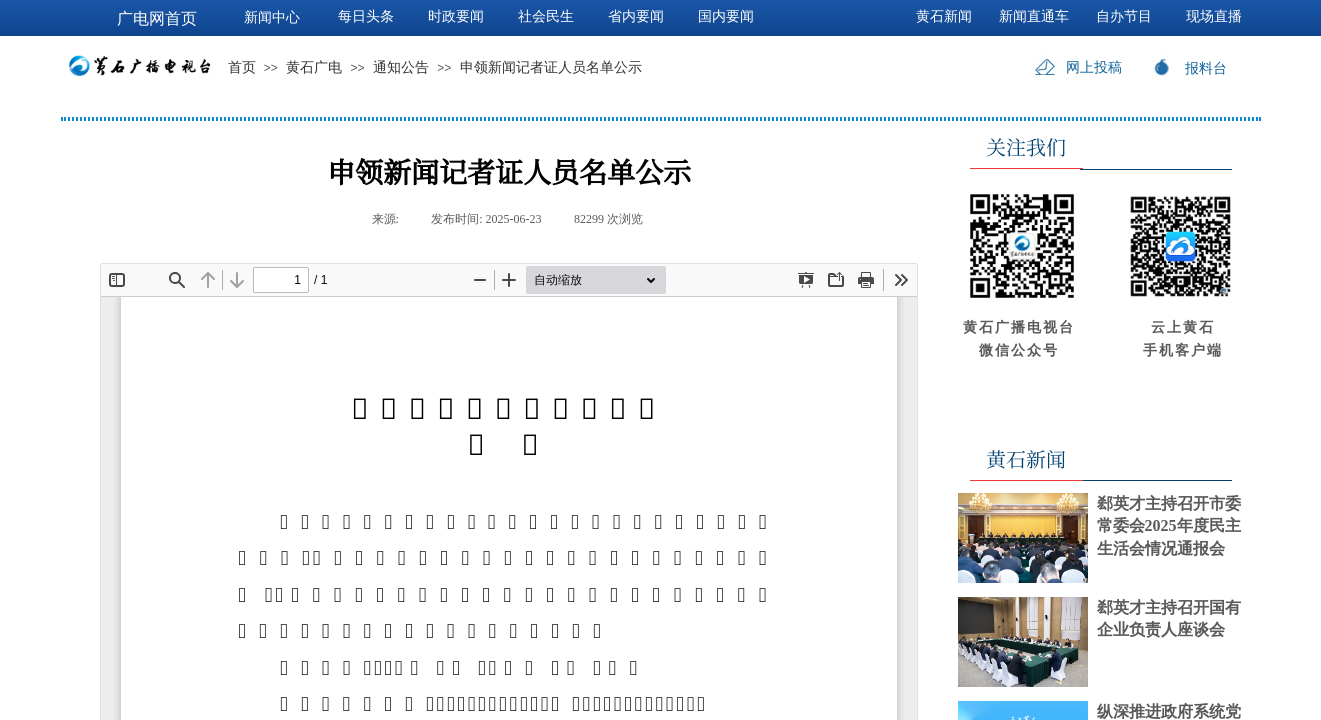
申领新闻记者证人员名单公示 (551, 67)
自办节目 (1124, 16)
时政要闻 (456, 16)
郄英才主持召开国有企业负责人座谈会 (1169, 618)
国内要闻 (726, 16)
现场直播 (1214, 16)
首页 (242, 67)
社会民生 (546, 16)
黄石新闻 (944, 16)
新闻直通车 (1034, 16)
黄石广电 (314, 67)
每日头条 (366, 16)
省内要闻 (636, 16)
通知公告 (401, 67)
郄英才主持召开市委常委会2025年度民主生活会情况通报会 (1169, 526)
